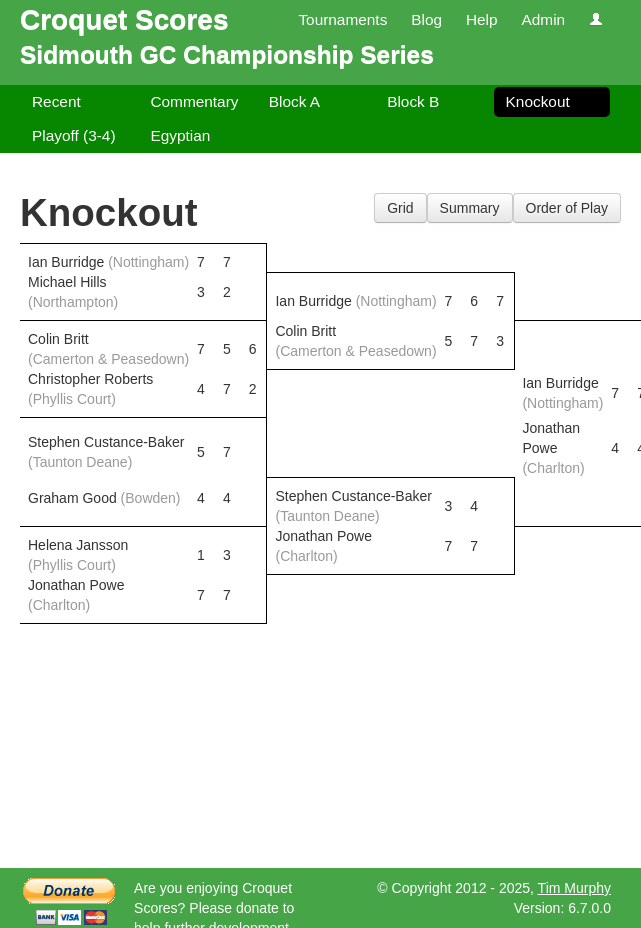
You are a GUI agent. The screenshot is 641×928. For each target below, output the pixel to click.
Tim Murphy (574, 888)
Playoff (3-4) (74, 135)
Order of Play (567, 208)
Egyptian (180, 135)
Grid (400, 208)
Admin (543, 19)
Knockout (538, 101)
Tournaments (342, 19)
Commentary (194, 101)
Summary (470, 208)
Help (482, 19)
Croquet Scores (124, 19)
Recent (56, 101)
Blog (426, 19)
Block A (294, 101)
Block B (413, 101)
